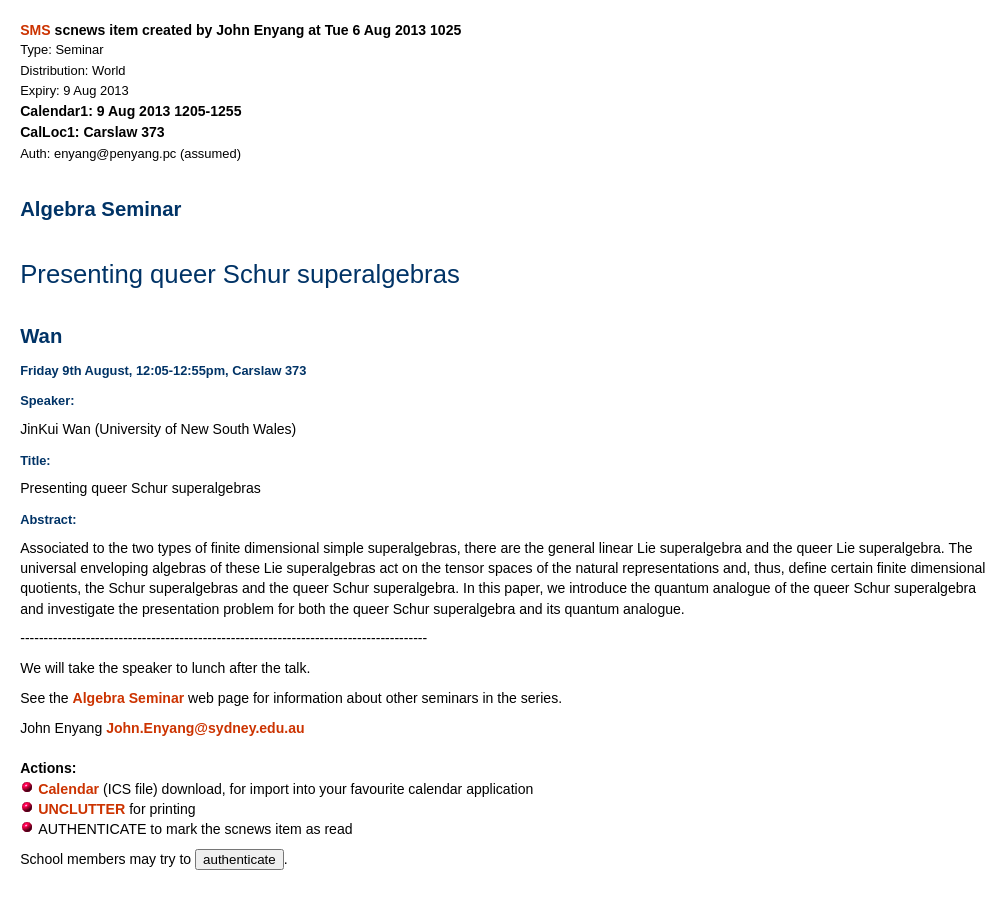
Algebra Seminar (129, 698)
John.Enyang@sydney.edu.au (205, 728)
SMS (35, 30)
